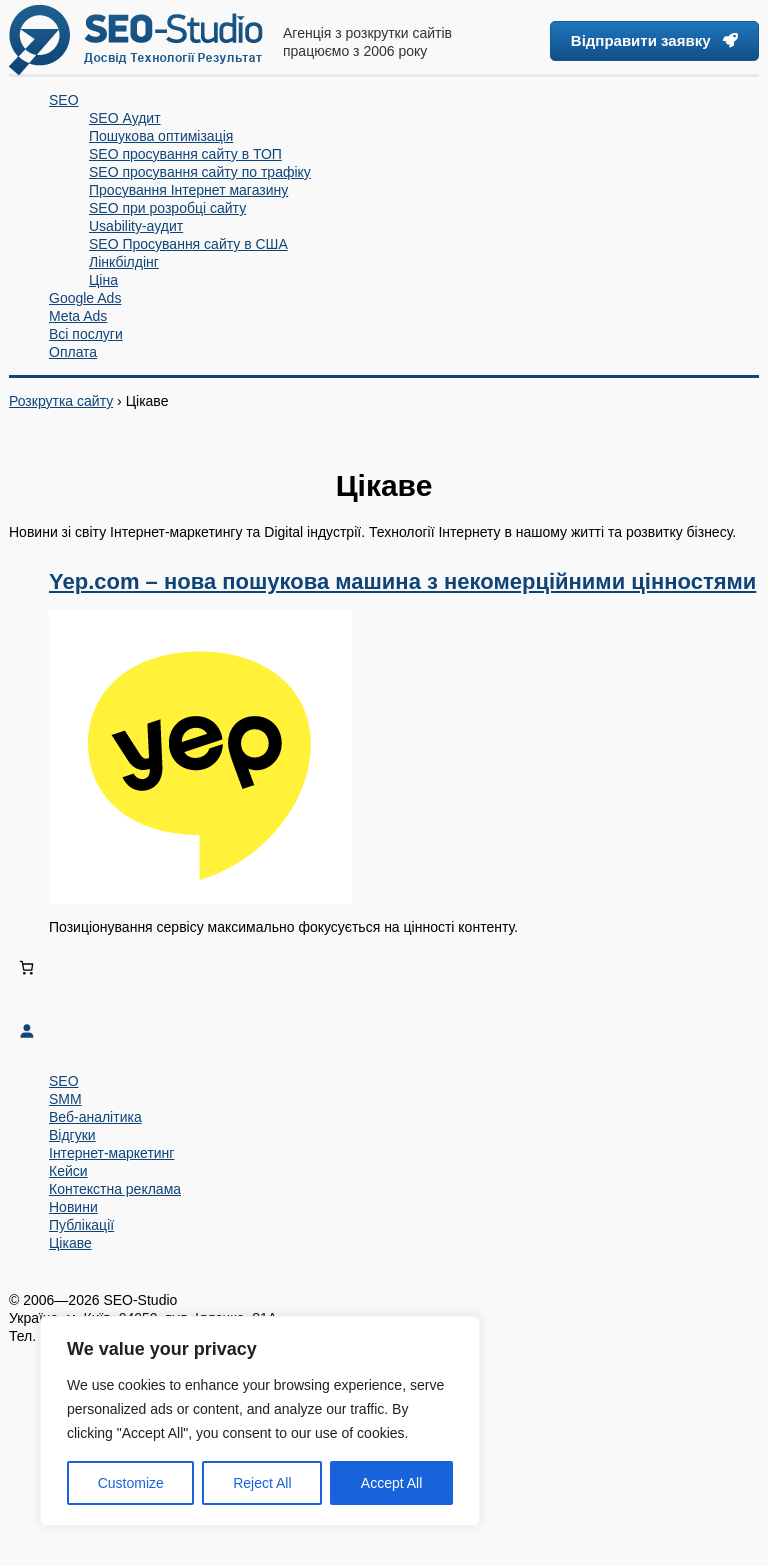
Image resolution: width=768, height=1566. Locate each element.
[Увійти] (384, 1030)
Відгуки (72, 1135)
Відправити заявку (654, 40)
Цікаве (70, 1243)
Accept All (391, 1483)
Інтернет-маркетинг (111, 1153)
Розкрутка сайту (61, 401)
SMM (65, 1099)
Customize (131, 1483)
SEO (64, 1081)
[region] (260, 1421)
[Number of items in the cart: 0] (26, 967)
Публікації (81, 1225)
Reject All (262, 1483)
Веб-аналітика (95, 1117)
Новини (73, 1207)
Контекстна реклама (115, 1189)
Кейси (68, 1171)
